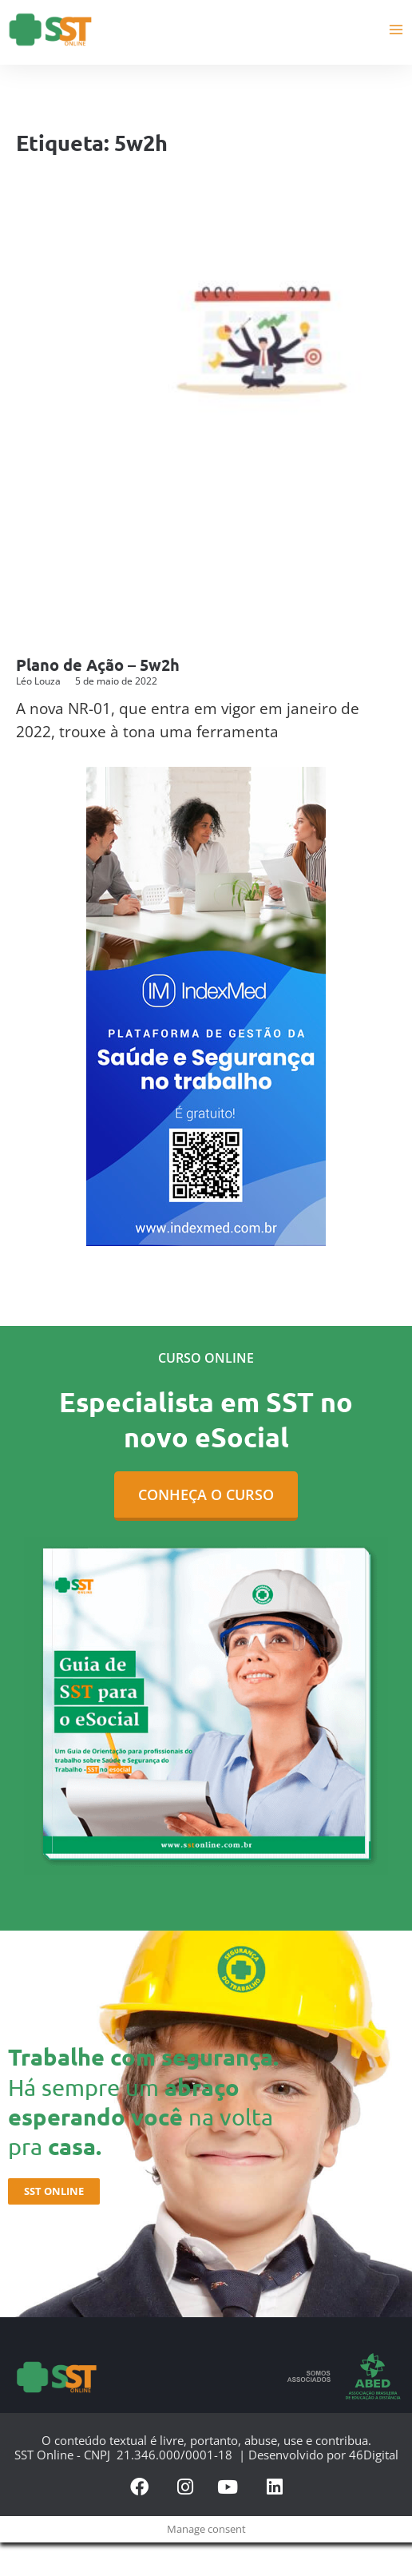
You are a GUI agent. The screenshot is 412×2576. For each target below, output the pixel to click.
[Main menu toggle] (396, 29)
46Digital (373, 2455)
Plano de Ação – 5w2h (98, 664)
